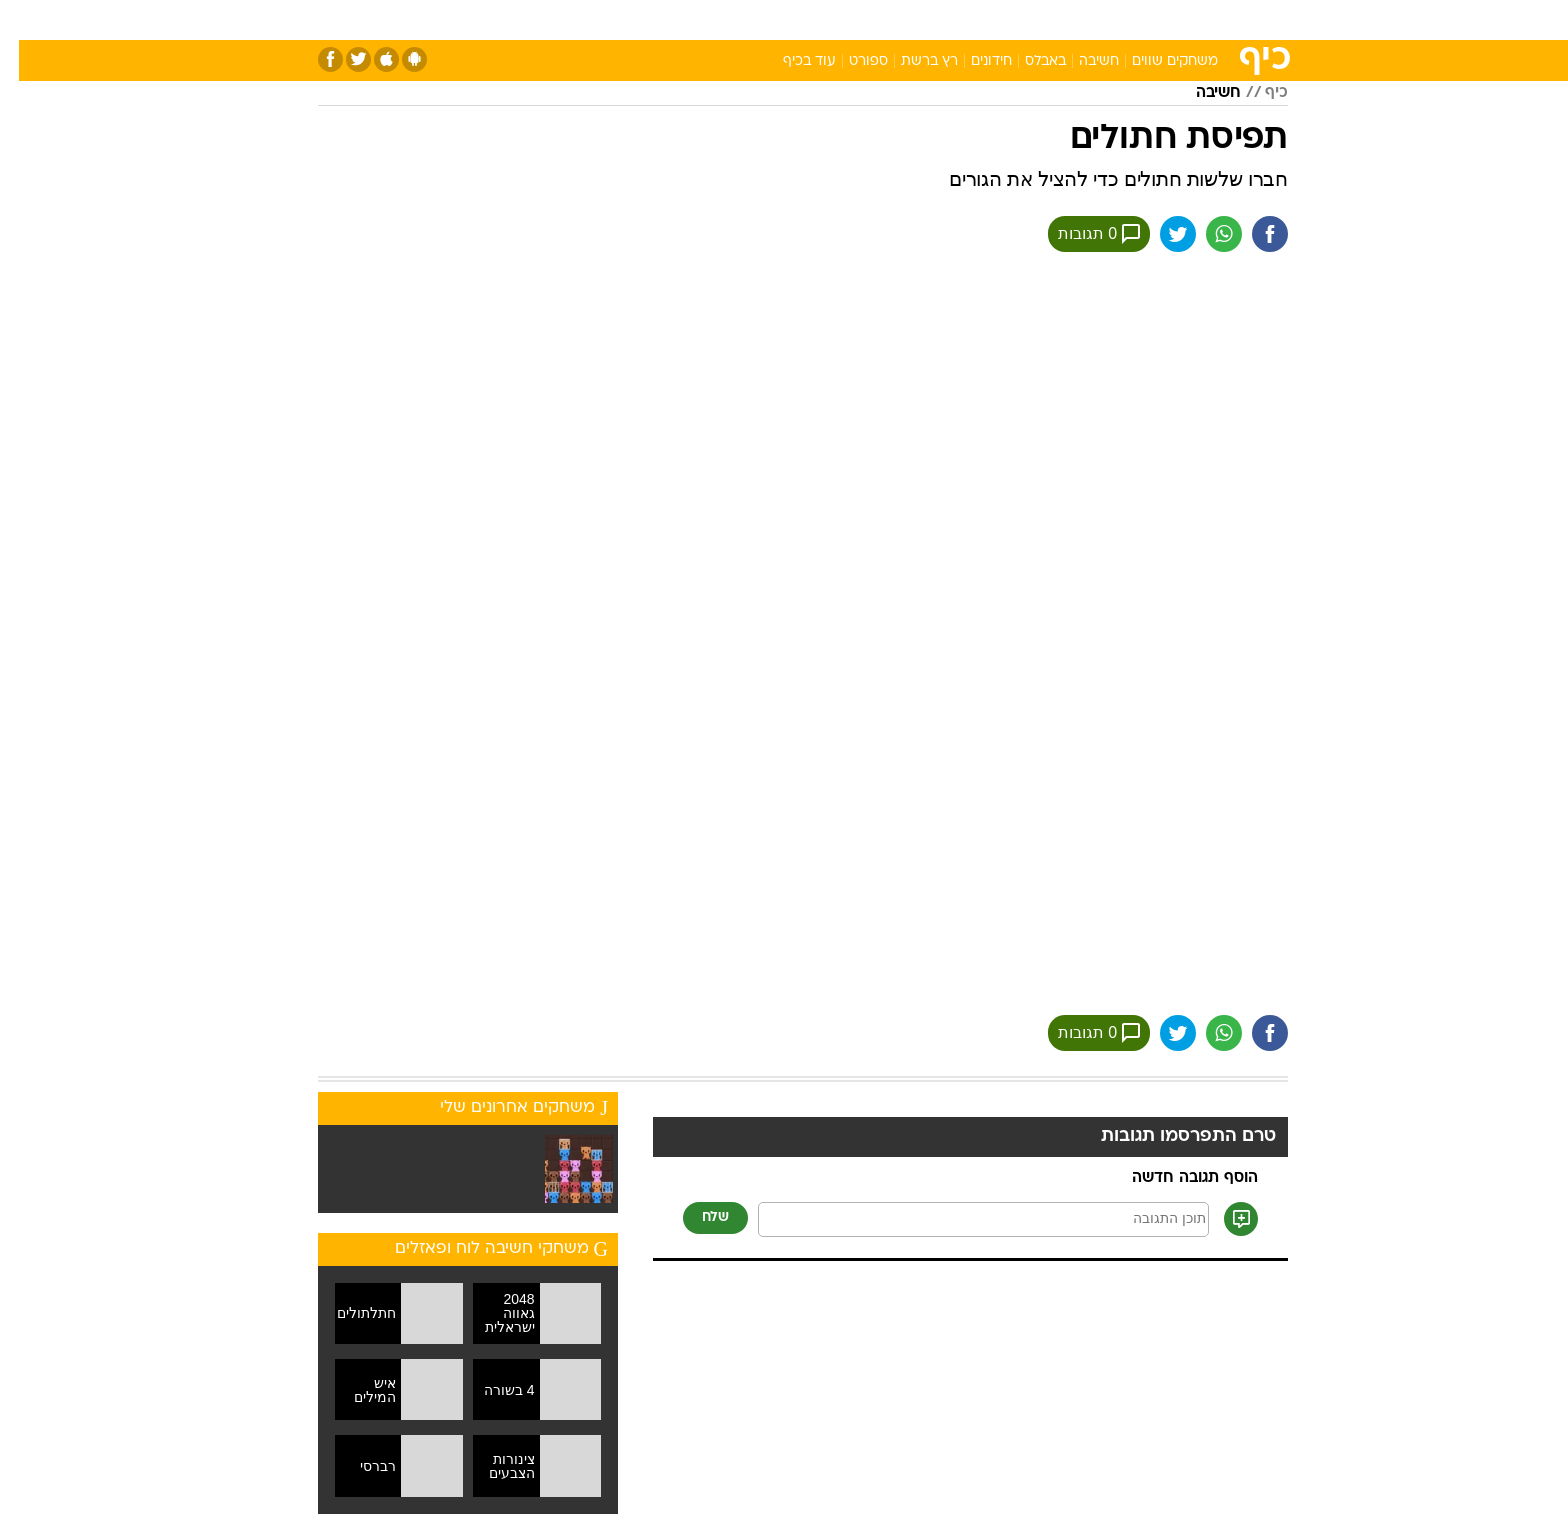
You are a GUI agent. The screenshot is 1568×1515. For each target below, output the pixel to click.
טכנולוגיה (629, 19)
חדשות (1138, 19)
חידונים (972, 61)
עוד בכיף (790, 61)
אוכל (834, 19)
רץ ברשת (910, 61)
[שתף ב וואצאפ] (1205, 234)
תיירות (704, 19)
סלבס (942, 19)
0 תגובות (1080, 234)
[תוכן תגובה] (964, 1219)
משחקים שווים (1156, 61)
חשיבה (1080, 61)
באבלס (1026, 61)
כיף (1257, 93)
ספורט (1070, 19)
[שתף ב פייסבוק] (1251, 234)
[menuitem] (1126, 20)
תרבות (1005, 19)
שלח (696, 1217)
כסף (886, 19)
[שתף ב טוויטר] (1159, 234)
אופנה (555, 19)
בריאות (772, 19)
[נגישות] (27, 20)
